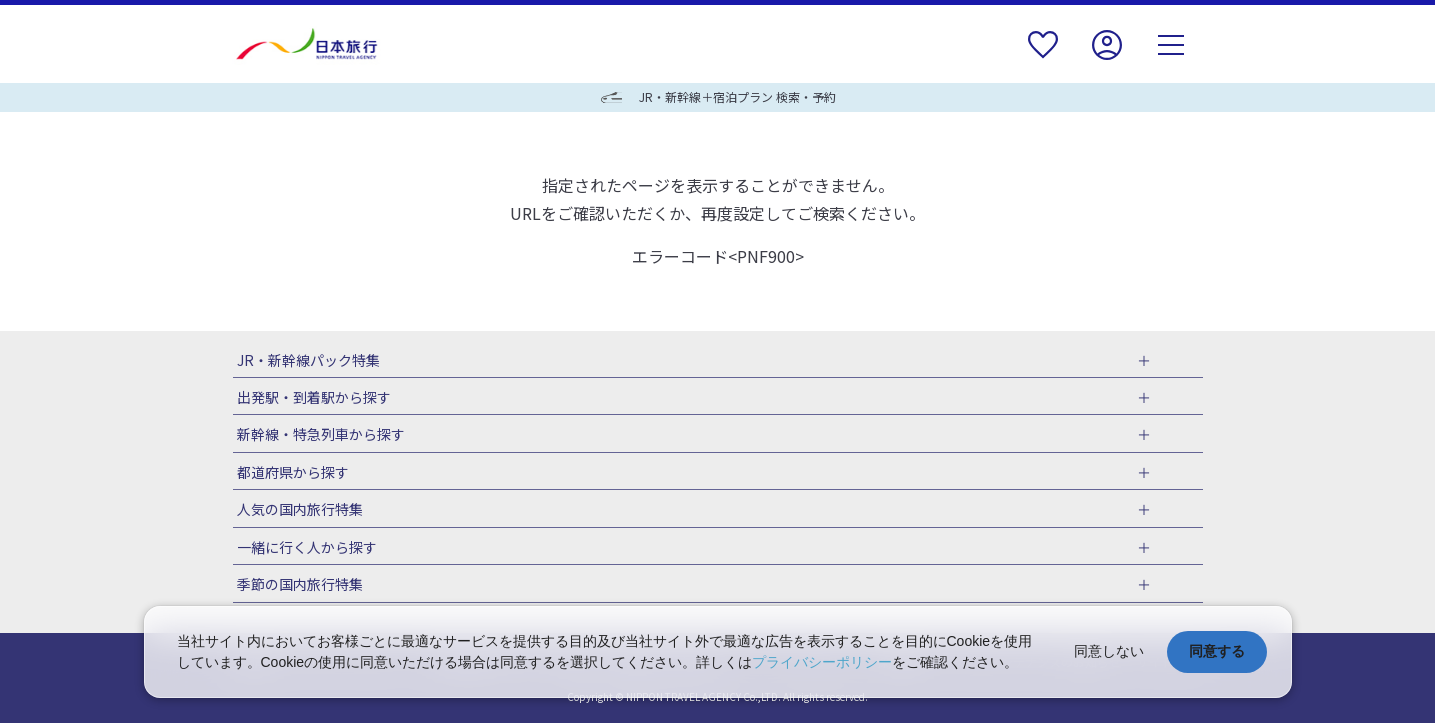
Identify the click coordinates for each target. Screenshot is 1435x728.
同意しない (1109, 651)
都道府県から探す (289, 474)
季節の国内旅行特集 (296, 589)
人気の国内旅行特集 (296, 512)
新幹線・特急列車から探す (317, 436)
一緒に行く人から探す (303, 551)
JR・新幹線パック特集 (304, 360)
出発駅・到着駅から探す (310, 398)
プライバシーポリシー (822, 662)
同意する (1217, 651)
